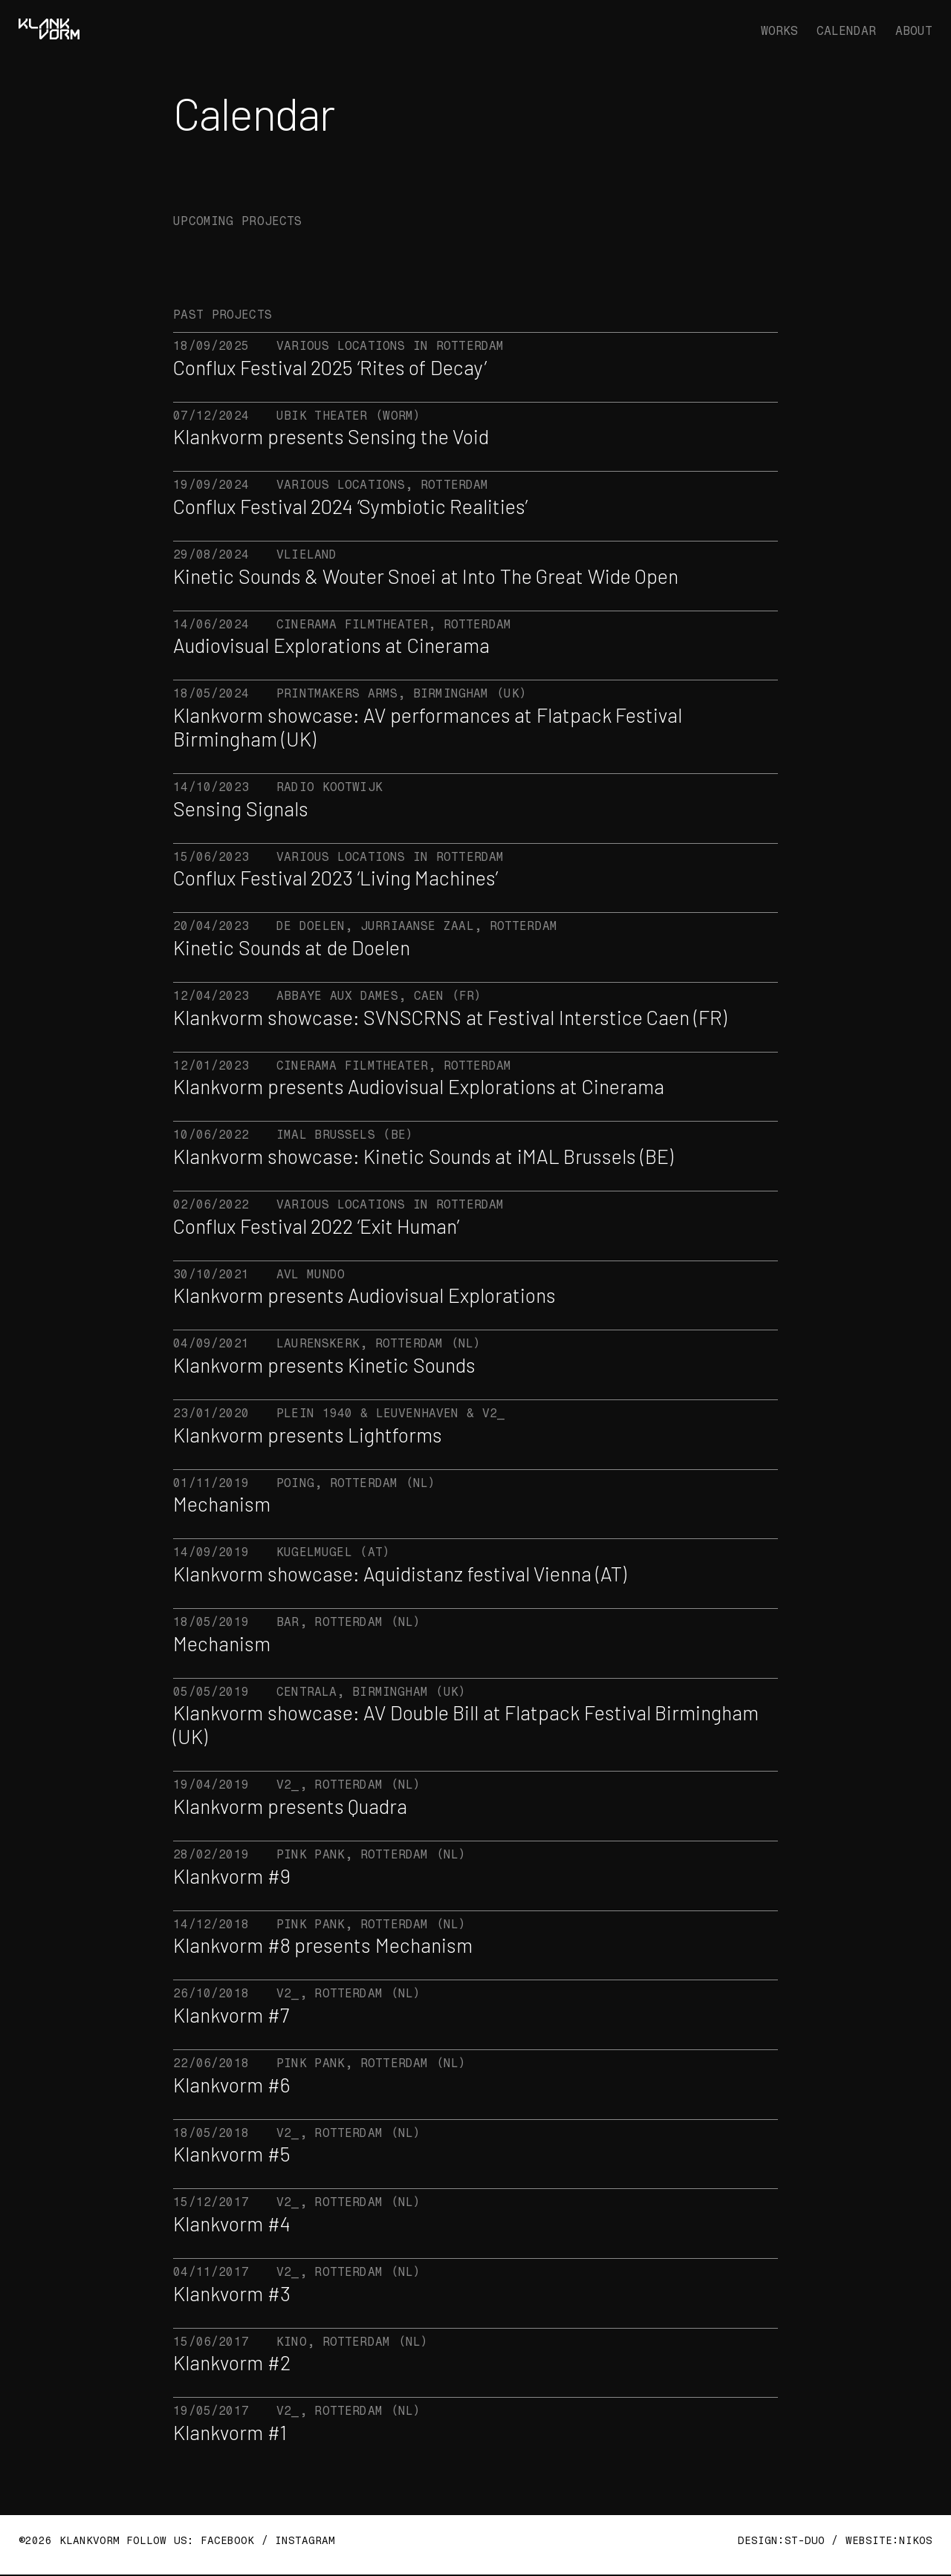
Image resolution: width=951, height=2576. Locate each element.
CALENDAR (846, 31)
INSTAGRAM (305, 2541)
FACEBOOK (224, 2541)
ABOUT (913, 31)
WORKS (779, 31)
